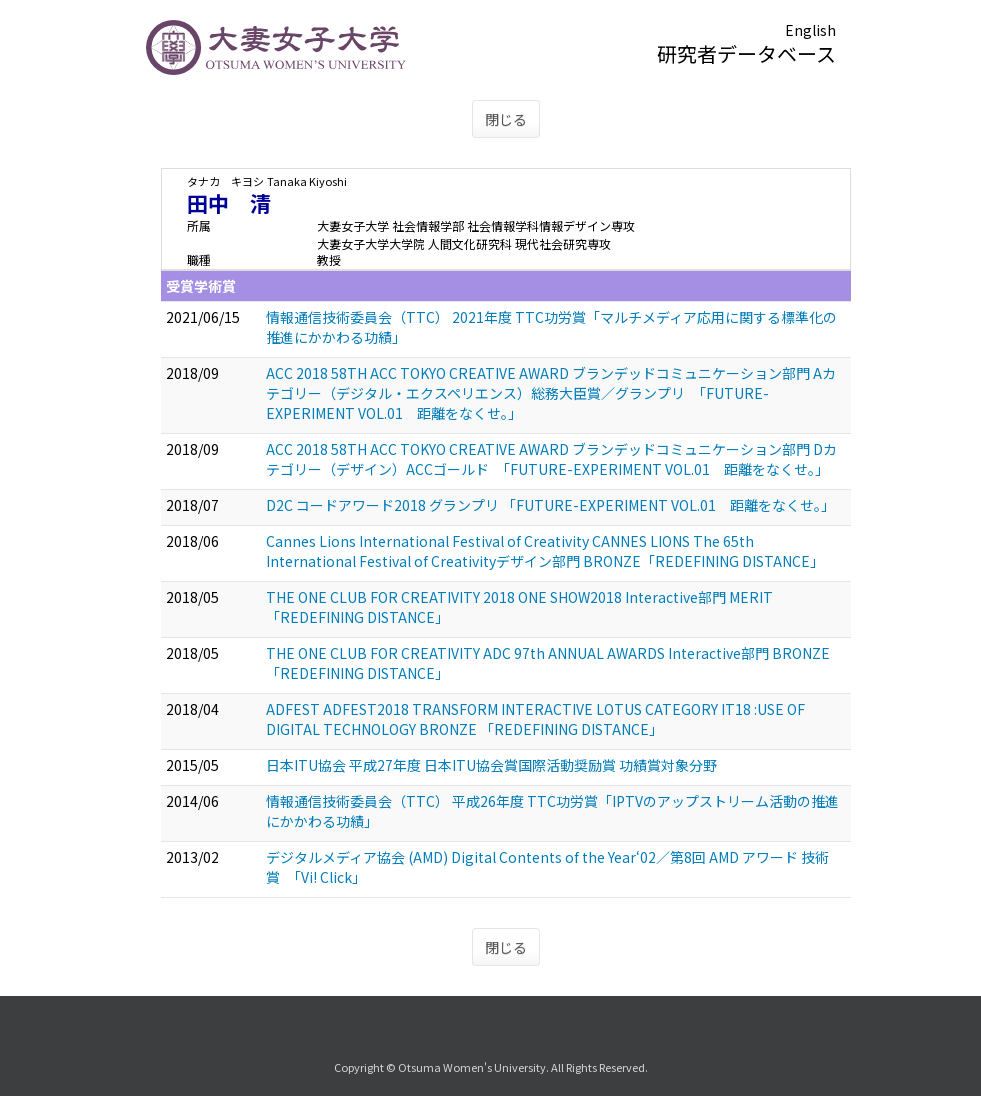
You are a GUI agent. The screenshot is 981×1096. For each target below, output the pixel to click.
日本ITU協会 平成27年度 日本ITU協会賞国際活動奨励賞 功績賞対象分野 (491, 765)
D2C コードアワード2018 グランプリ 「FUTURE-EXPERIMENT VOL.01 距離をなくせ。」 (550, 505)
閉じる (506, 119)
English (810, 30)
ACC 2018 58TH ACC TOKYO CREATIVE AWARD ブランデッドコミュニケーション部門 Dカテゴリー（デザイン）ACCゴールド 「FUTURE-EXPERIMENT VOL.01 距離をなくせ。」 (551, 459)
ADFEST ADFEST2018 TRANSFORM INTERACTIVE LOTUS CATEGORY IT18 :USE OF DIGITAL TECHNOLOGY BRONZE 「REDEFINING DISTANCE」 (535, 719)
